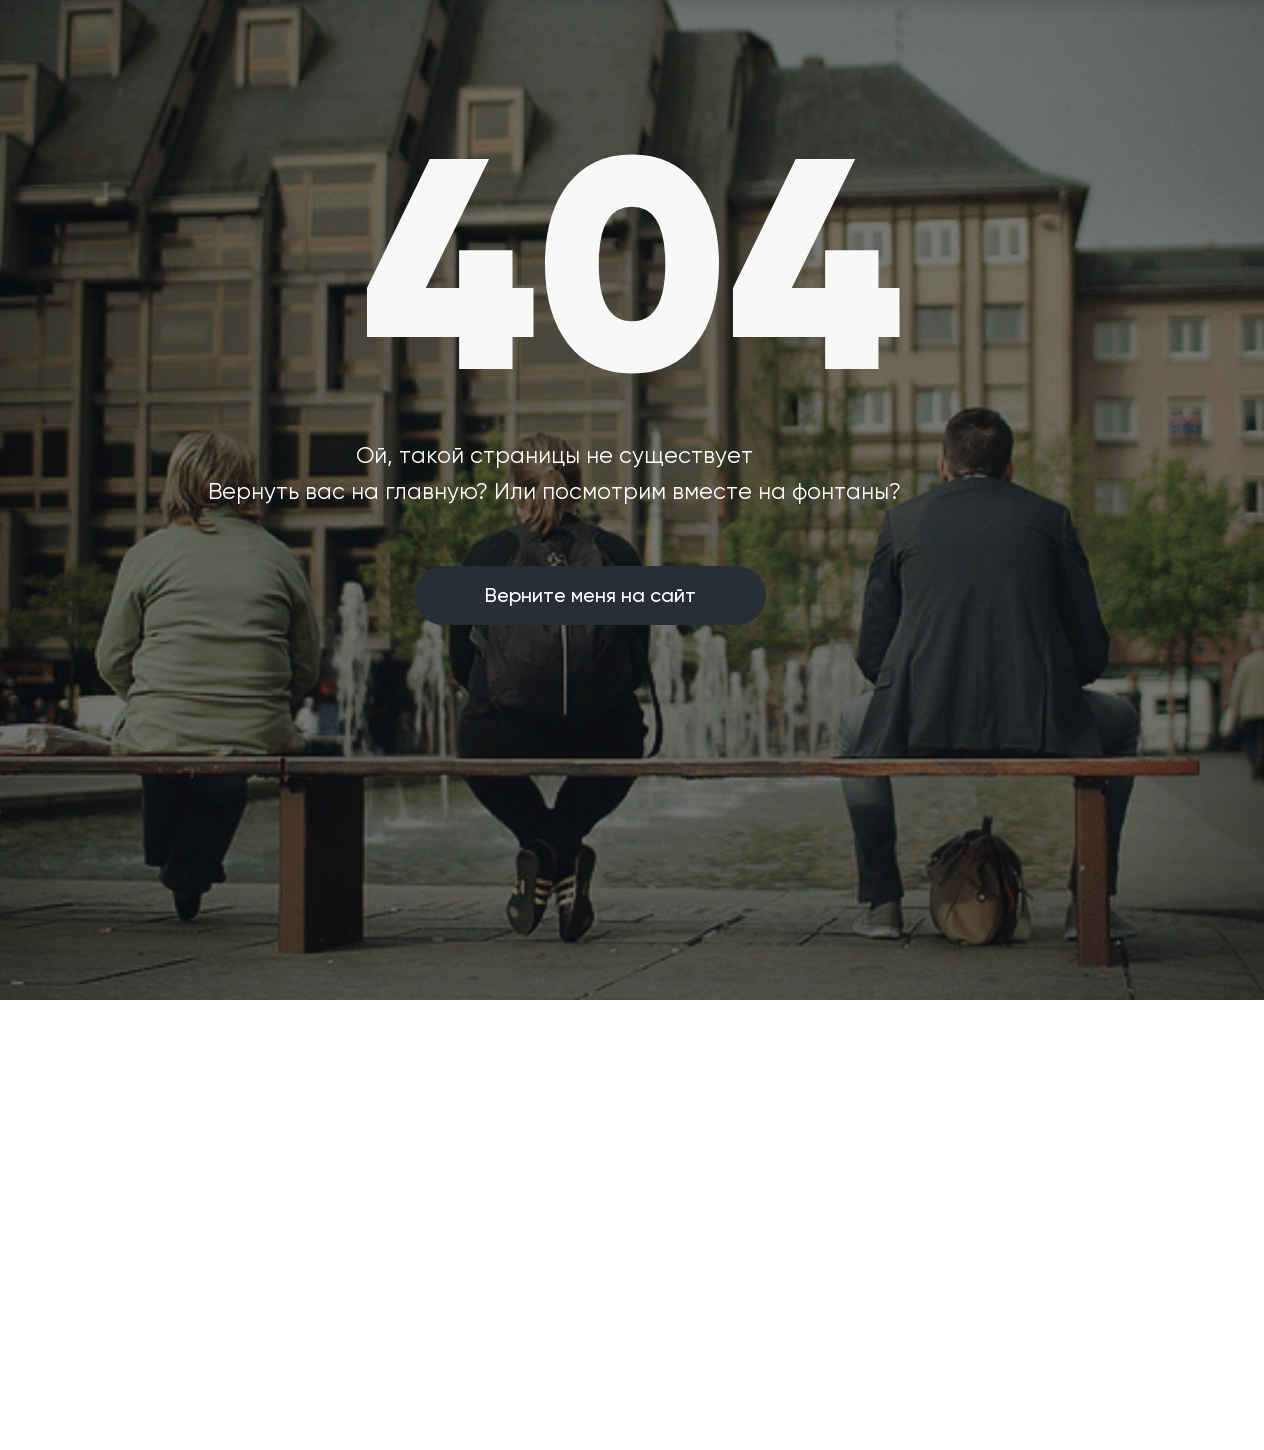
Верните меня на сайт (590, 595)
